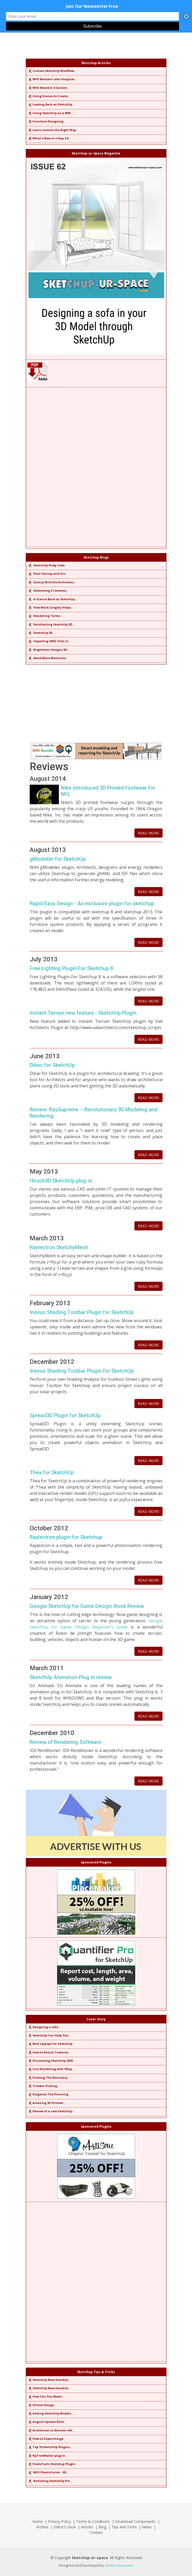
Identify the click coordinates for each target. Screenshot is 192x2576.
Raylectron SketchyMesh (59, 1247)
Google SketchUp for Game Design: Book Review (87, 1606)
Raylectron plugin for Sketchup (66, 1537)
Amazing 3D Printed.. (46, 2103)
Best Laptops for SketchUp (50, 2044)
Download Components (135, 2521)
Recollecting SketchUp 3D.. (50, 624)
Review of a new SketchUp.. (50, 2111)
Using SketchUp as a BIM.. (49, 113)
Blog (102, 2526)
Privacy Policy (59, 2521)
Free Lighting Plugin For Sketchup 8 (71, 968)
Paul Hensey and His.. (47, 573)
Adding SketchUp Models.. (50, 2413)
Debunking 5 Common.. (47, 590)
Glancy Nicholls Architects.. (51, 582)
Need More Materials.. (47, 658)
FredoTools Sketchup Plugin (51, 2464)
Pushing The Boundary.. (48, 2077)
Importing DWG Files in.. (48, 641)
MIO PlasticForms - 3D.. (47, 2472)
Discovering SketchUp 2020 (50, 2061)
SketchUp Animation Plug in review (71, 1677)
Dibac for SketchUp (52, 1065)
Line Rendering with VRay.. (50, 2069)
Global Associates (119, 2565)
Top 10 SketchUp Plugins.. (49, 2447)
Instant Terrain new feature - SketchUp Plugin (83, 1013)
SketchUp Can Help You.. (48, 2035)
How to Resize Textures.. (48, 2052)
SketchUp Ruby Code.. (46, 565)
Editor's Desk (65, 2526)
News (147, 2526)
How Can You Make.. (45, 2396)
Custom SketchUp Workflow (51, 71)
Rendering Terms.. (44, 616)
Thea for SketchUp (52, 1472)
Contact (96, 2532)
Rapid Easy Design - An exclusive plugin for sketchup (92, 903)
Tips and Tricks (124, 2526)
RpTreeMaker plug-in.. (47, 2455)
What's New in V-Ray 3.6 (48, 138)
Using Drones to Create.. (48, 96)
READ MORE (148, 833)
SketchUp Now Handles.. (48, 2380)
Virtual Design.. (41, 2405)
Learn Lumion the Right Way (51, 130)
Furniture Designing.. (46, 121)
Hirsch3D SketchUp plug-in (61, 1181)
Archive (42, 2526)
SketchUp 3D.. (40, 633)
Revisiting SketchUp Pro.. (49, 2481)
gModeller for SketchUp (58, 859)
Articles (87, 2526)
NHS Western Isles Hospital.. (51, 79)
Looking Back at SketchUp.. (50, 104)
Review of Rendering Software (65, 1742)
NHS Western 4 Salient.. (48, 88)
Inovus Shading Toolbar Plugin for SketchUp (82, 1312)
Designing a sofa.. (43, 2027)
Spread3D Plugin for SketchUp (65, 1415)
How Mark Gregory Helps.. (50, 607)
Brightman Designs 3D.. (48, 650)
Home (37, 2521)
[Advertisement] (96, 467)
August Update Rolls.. (46, 2422)
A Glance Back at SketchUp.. (52, 599)
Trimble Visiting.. (43, 2086)
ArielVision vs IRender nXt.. (50, 2430)
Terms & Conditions (93, 2521)
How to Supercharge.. (46, 2439)
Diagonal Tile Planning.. (48, 2094)
